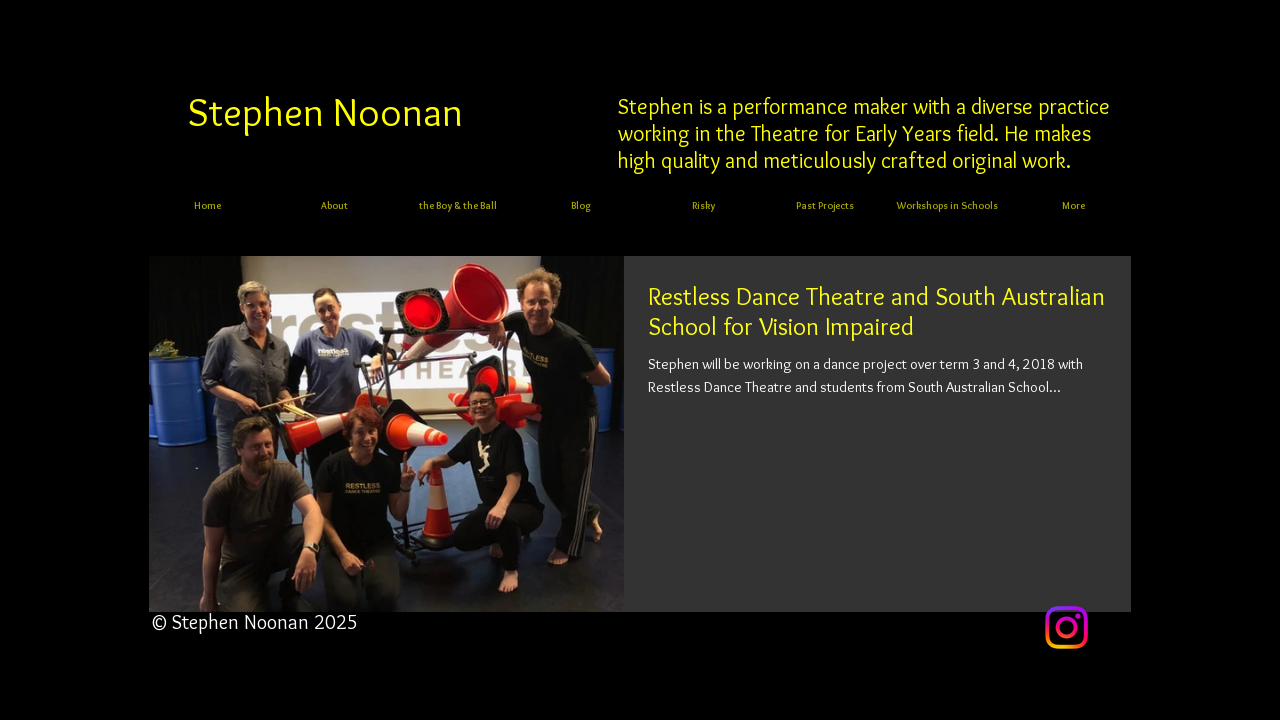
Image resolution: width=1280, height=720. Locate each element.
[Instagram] (1066, 627)
